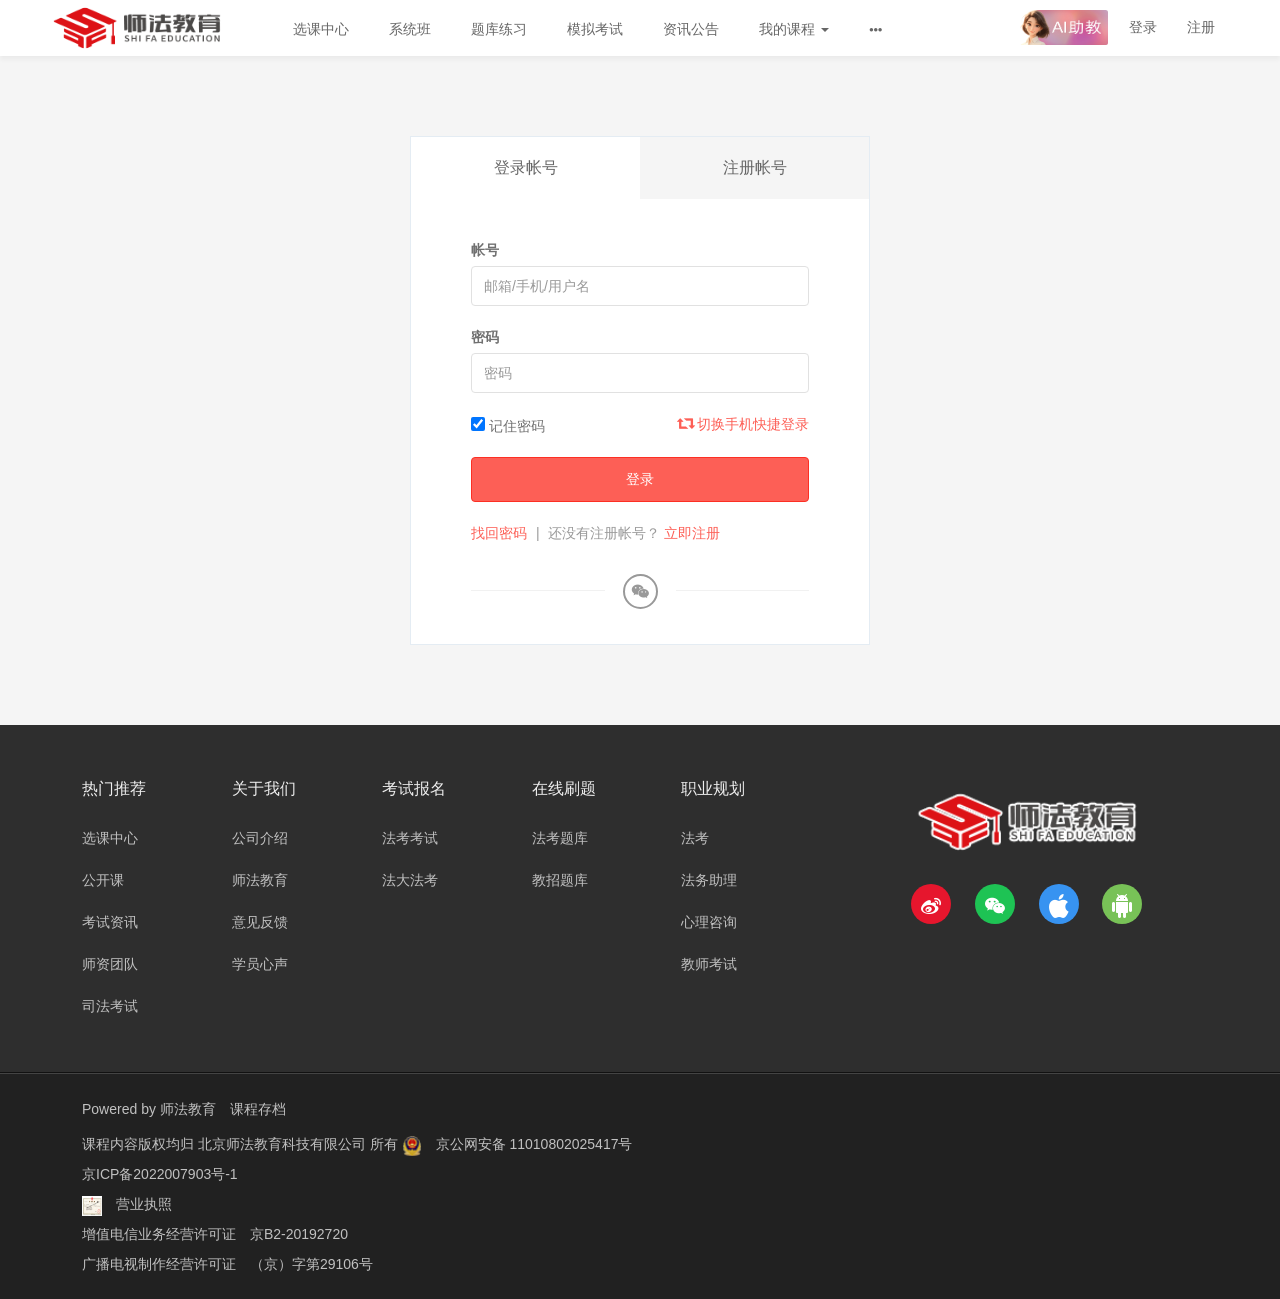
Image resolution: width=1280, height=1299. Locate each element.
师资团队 (110, 964)
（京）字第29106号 (311, 1264)
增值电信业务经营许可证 (159, 1234)
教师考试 (709, 964)
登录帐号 (526, 167)
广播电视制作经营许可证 (159, 1264)
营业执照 (144, 1204)
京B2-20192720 (299, 1234)
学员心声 (260, 964)
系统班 (410, 29)
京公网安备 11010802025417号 (534, 1144)
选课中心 (321, 29)
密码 (485, 337)
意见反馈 (260, 922)
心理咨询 (709, 922)
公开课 (103, 880)
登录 (1143, 27)
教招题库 (560, 880)
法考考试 (410, 838)
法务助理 (709, 880)
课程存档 (258, 1109)
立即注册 (692, 533)
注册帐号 (755, 167)
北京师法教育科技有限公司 (284, 1144)
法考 (695, 838)
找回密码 (499, 533)
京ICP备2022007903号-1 (160, 1174)
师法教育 (260, 880)
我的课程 (794, 29)
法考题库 (560, 838)
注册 (1201, 27)
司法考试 (110, 1006)
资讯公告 (691, 29)
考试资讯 (110, 922)
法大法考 (410, 880)
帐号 (485, 250)
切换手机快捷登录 (744, 424)
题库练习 (499, 29)
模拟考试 (595, 29)
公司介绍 (260, 838)
